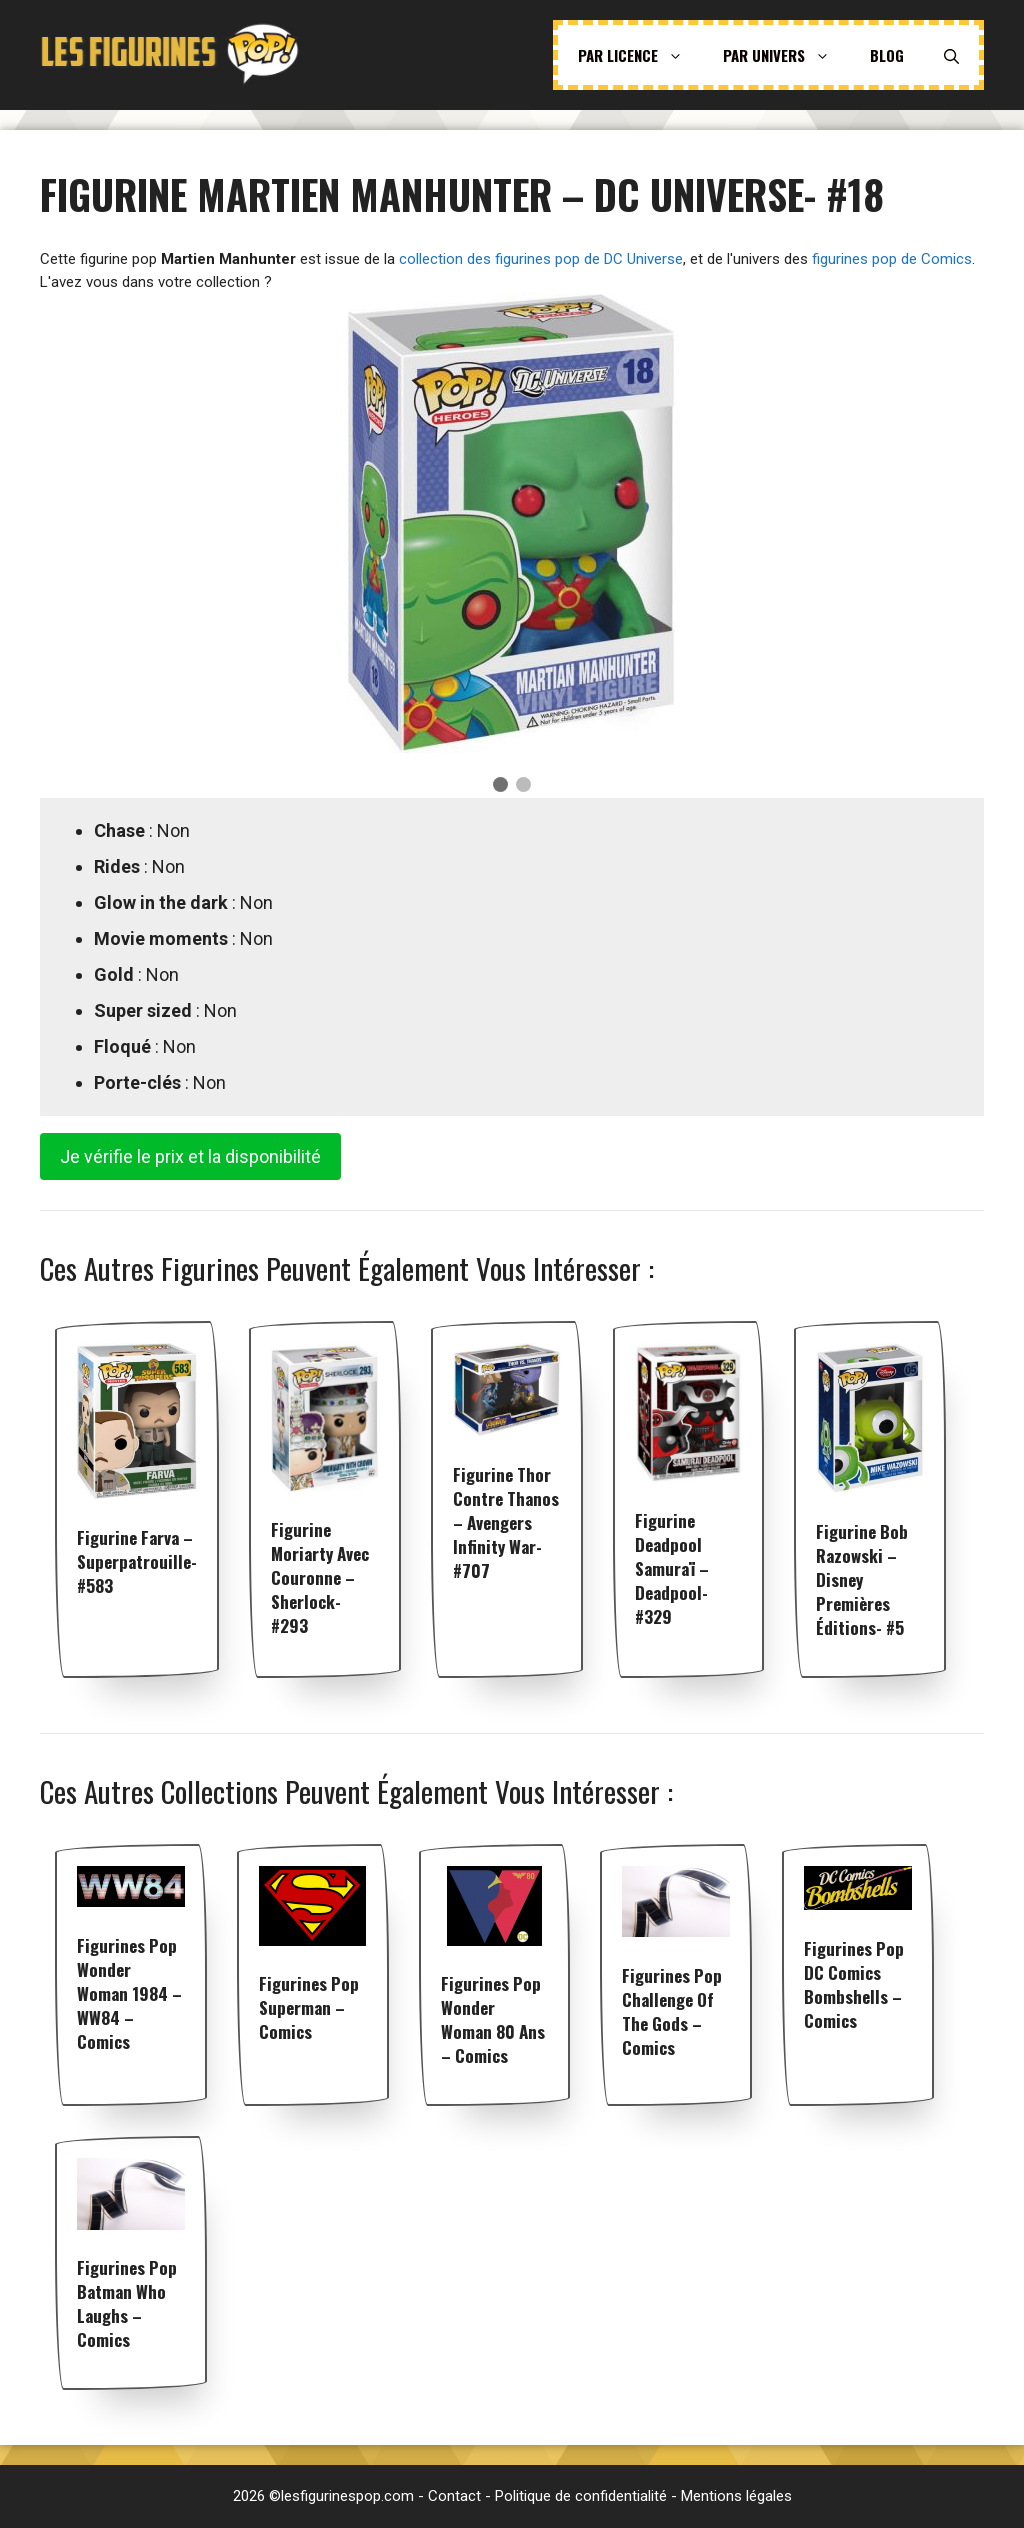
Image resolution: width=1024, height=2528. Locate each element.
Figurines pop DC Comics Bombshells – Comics (854, 1984)
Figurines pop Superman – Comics (309, 2007)
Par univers (786, 55)
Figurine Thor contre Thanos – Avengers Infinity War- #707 (506, 1522)
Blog (887, 55)
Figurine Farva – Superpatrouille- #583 (137, 1561)
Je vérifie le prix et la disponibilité (190, 1156)
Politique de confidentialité (581, 2496)
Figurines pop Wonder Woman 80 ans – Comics (493, 2019)
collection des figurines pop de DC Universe (541, 259)
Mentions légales (736, 2496)
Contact (454, 2496)
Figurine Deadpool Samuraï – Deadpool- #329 (672, 1568)
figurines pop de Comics (892, 259)
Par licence (640, 55)
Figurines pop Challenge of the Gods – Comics (672, 2011)
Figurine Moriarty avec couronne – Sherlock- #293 (320, 1577)
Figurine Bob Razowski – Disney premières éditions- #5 (862, 1579)
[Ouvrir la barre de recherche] (951, 55)
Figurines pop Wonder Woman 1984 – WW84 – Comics (129, 1993)
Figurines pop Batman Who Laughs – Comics (127, 2303)
